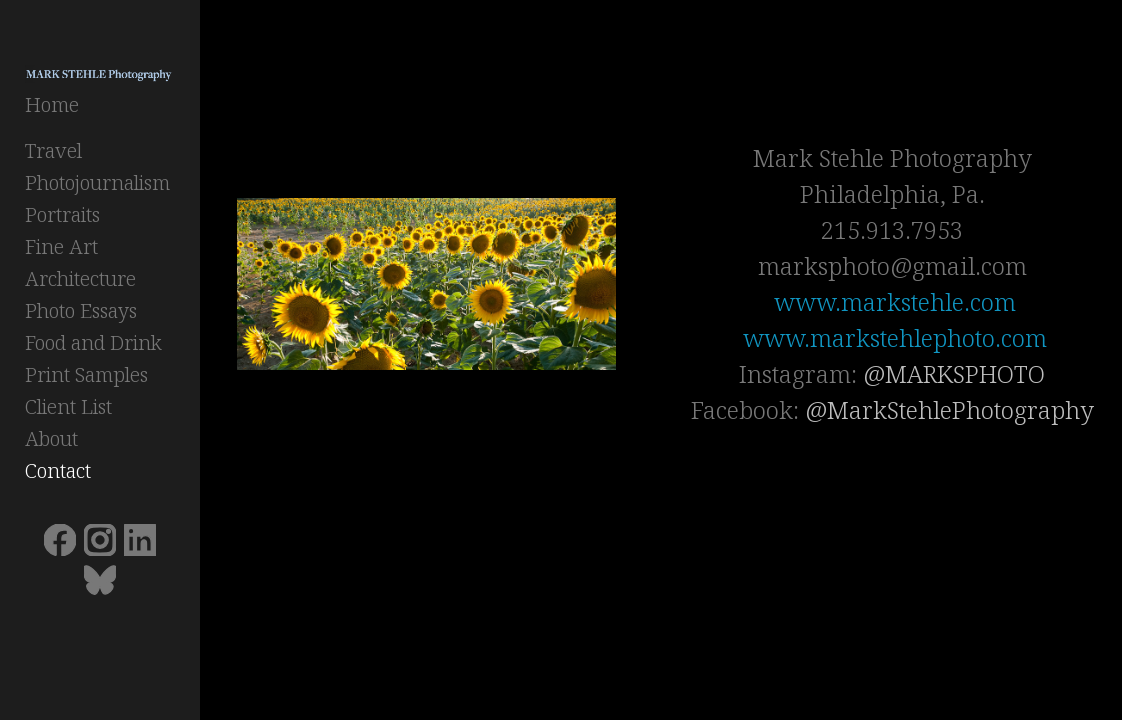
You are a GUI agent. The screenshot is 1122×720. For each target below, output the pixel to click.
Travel (53, 153)
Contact (58, 473)
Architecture (80, 281)
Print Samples (86, 377)
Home (52, 107)
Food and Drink (93, 345)
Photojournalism (97, 185)
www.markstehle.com (901, 301)
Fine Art (61, 249)
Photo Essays (81, 313)
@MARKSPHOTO (960, 373)
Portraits (62, 217)
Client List (68, 409)
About (51, 441)
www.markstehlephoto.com (901, 337)
